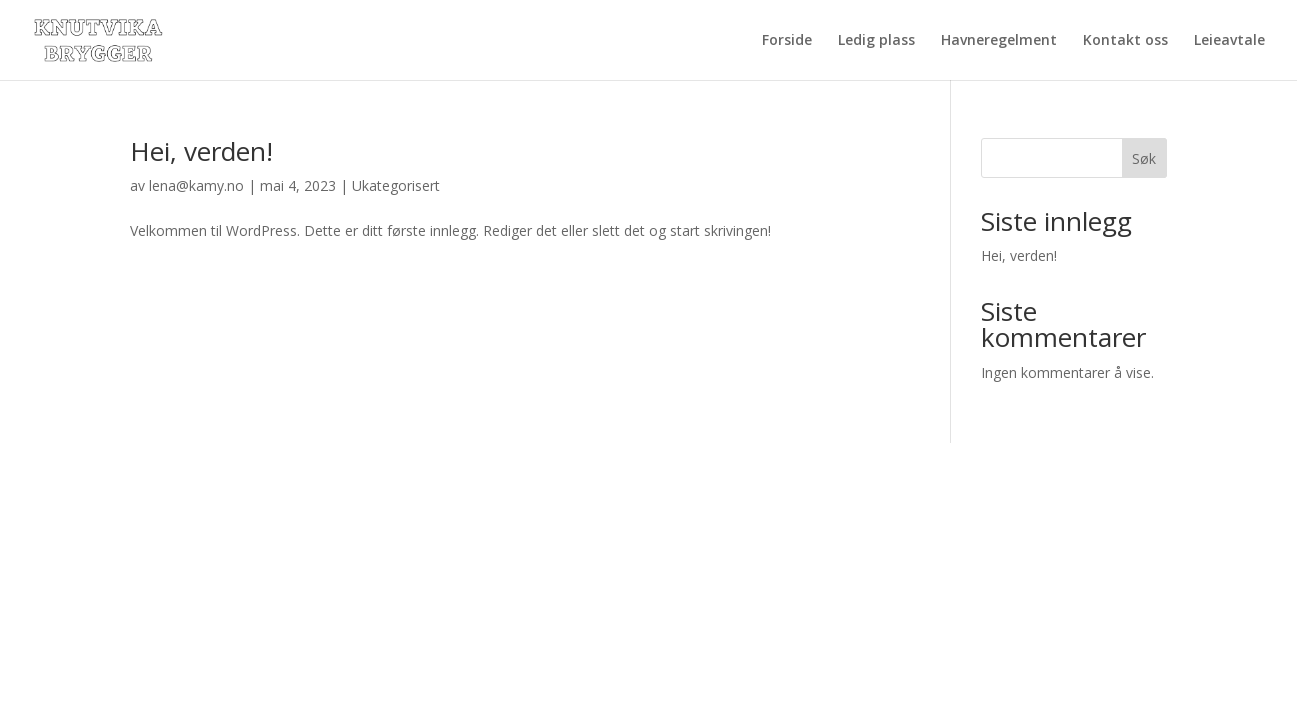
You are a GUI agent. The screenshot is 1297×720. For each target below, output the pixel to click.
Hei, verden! (201, 151)
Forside (787, 41)
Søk (1144, 158)
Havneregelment (999, 41)
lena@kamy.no (196, 185)
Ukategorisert (396, 185)
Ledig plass (876, 41)
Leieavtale (1229, 41)
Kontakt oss (1125, 41)
